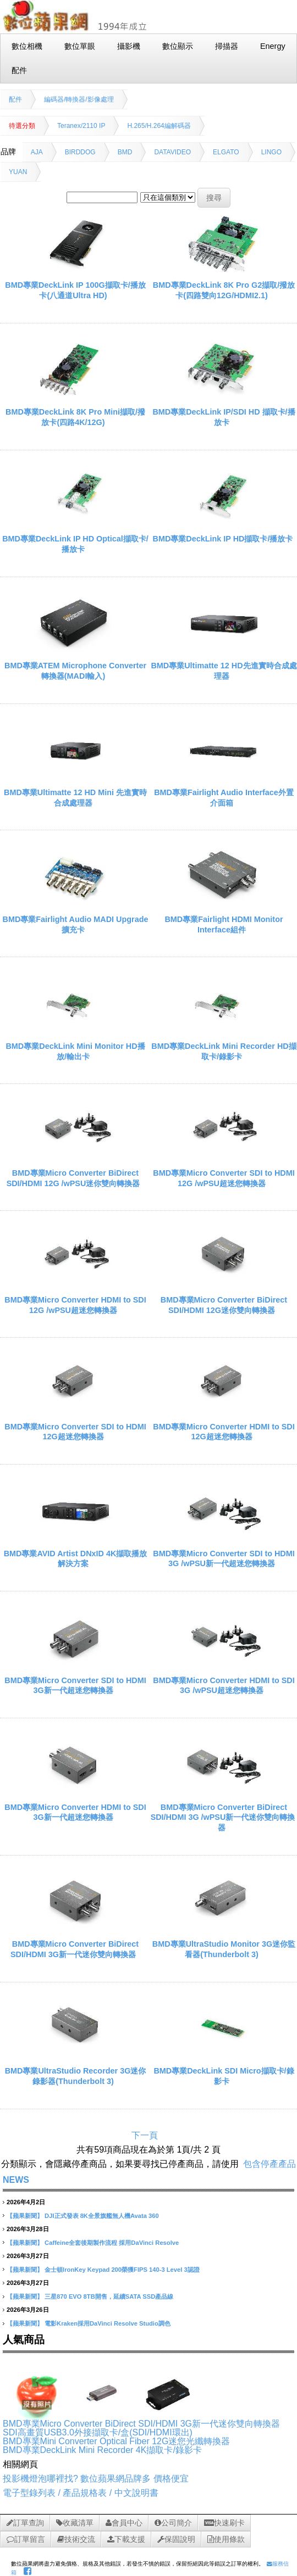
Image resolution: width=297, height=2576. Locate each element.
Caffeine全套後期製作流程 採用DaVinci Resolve (112, 2242)
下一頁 (144, 2135)
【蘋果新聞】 (25, 2215)
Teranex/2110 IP (81, 126)
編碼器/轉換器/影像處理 (79, 99)
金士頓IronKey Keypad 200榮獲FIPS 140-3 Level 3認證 (122, 2269)
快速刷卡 (224, 2522)
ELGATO (226, 152)
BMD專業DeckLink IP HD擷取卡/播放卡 (223, 538)
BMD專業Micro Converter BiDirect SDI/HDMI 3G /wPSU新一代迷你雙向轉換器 (223, 1817)
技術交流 (76, 2539)
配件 (15, 99)
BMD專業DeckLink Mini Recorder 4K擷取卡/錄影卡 (102, 2450)
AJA (37, 152)
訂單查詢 (25, 2522)
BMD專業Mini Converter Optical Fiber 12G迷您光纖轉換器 (116, 2441)
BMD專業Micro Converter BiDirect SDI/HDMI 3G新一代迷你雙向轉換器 (141, 2423)
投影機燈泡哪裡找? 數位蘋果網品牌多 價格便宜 (96, 2478)
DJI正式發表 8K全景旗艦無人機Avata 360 (102, 2215)
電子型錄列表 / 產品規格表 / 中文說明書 (80, 2492)
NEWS (16, 2179)
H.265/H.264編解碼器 (158, 126)
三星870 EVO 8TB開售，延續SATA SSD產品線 (109, 2296)
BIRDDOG (80, 152)
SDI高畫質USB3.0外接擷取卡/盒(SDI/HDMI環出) (98, 2432)
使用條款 (226, 2539)
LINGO (271, 152)
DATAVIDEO (172, 152)
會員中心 (124, 2522)
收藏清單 (75, 2522)
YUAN (18, 172)
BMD (125, 152)
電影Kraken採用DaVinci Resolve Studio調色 (107, 2323)
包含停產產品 (269, 2164)
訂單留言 (26, 2539)
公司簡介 (173, 2522)
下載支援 (126, 2539)
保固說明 (176, 2539)
